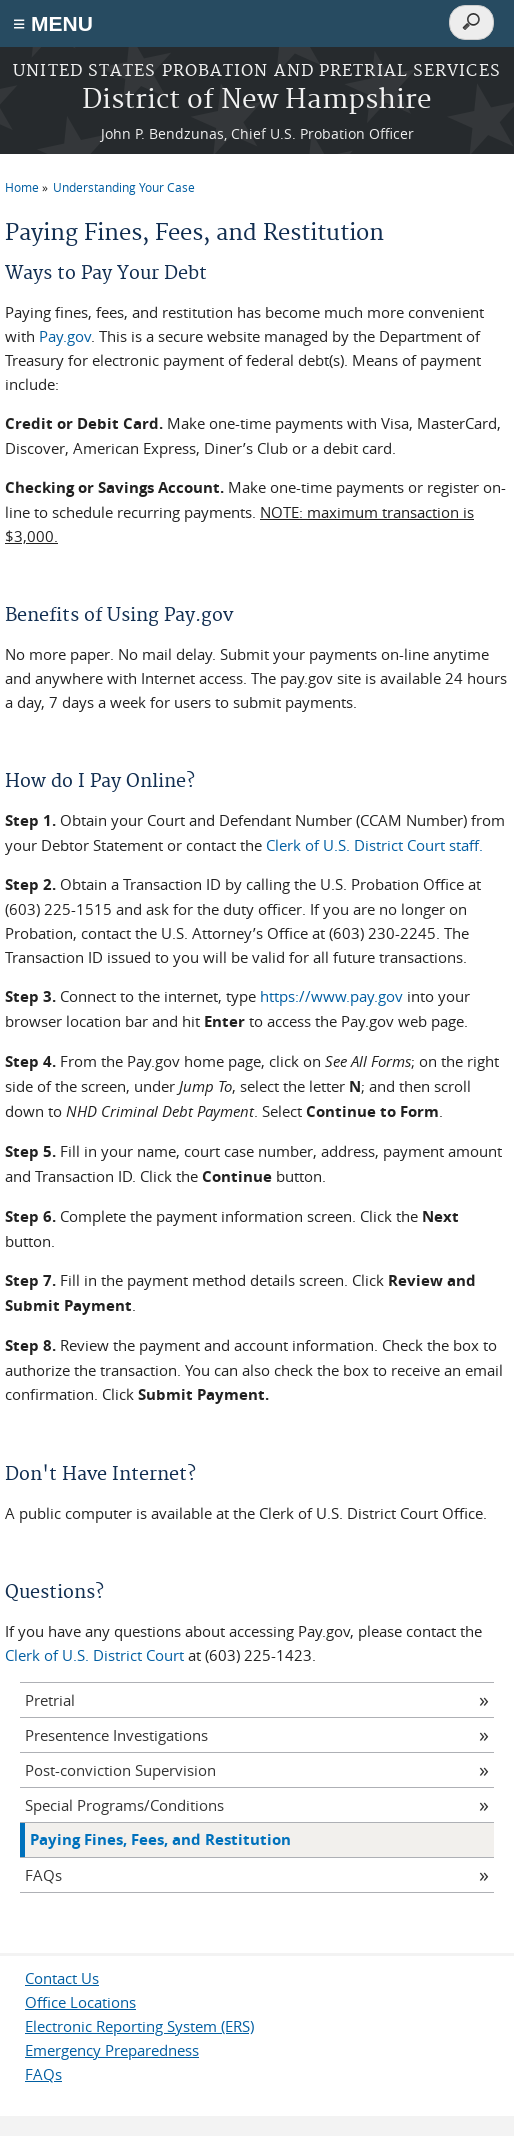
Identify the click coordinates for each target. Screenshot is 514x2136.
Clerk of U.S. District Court (94, 1655)
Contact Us (62, 1978)
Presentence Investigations (116, 1735)
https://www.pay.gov (331, 996)
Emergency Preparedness (112, 2050)
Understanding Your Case (124, 187)
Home (22, 187)
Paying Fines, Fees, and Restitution (160, 1839)
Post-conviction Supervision (120, 1770)
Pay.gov (65, 336)
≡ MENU (53, 23)
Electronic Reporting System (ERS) (139, 2026)
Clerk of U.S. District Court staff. (374, 845)
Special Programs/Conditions (124, 1805)
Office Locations (80, 2002)
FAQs (43, 1875)
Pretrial (50, 1700)
